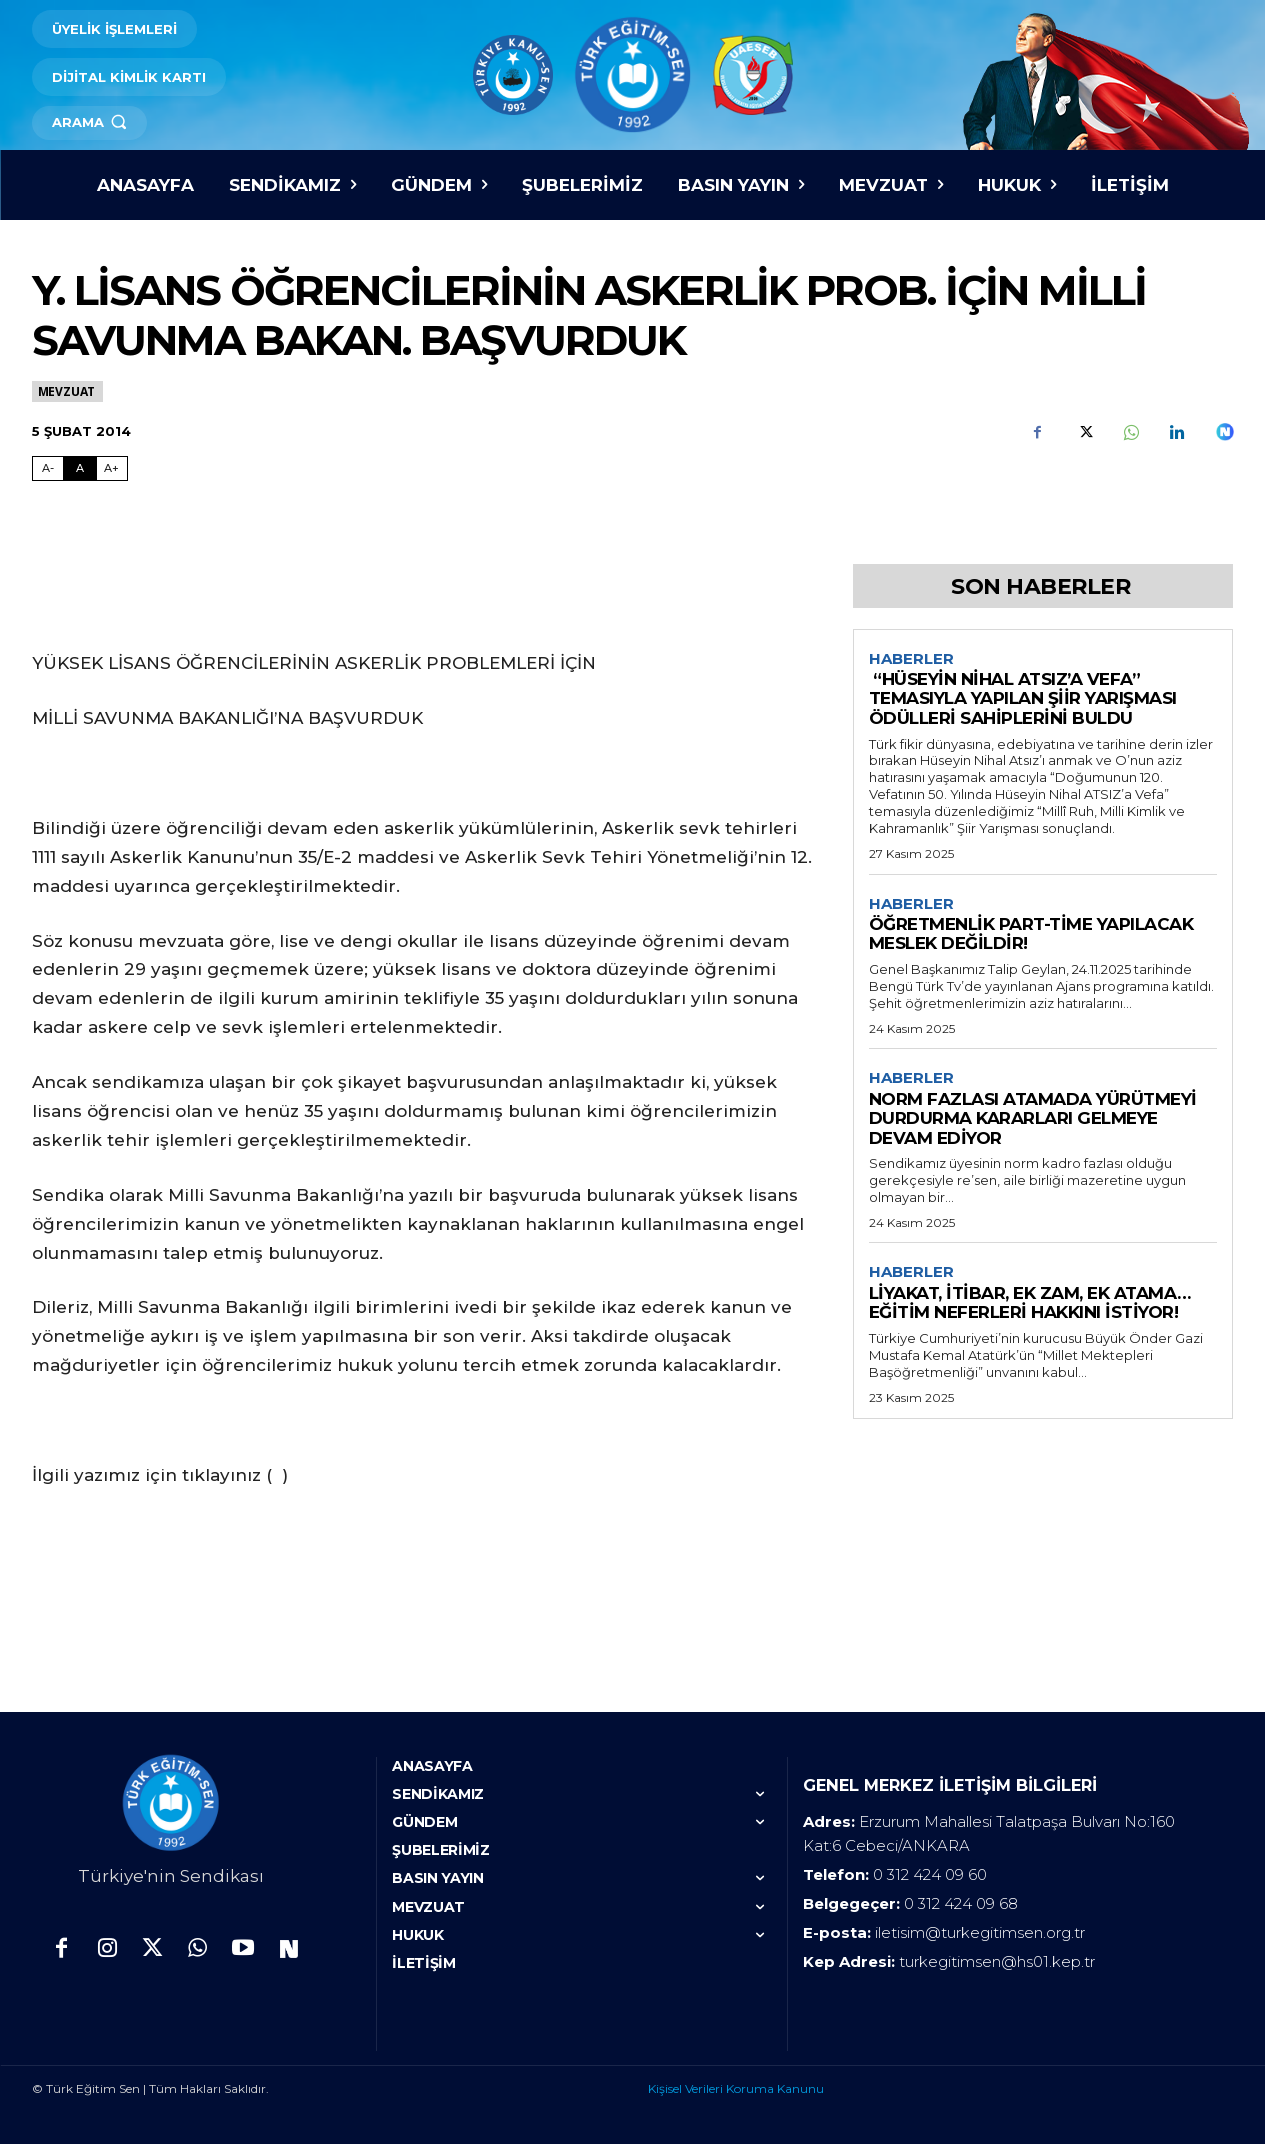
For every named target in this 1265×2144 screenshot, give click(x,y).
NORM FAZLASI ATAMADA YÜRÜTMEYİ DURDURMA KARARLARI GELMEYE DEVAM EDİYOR (1033, 1120)
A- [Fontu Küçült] (48, 468)
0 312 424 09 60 (930, 1874)
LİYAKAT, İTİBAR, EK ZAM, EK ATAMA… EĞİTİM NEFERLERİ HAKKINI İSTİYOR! (1030, 1305)
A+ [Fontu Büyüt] (111, 468)
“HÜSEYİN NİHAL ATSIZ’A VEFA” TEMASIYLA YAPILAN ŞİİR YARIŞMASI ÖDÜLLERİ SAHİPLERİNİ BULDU (1023, 699)
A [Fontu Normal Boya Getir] (80, 468)
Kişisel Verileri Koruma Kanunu (736, 2088)
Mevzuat (68, 391)
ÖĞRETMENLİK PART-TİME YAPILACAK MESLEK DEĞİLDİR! (1031, 935)
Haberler (911, 659)
